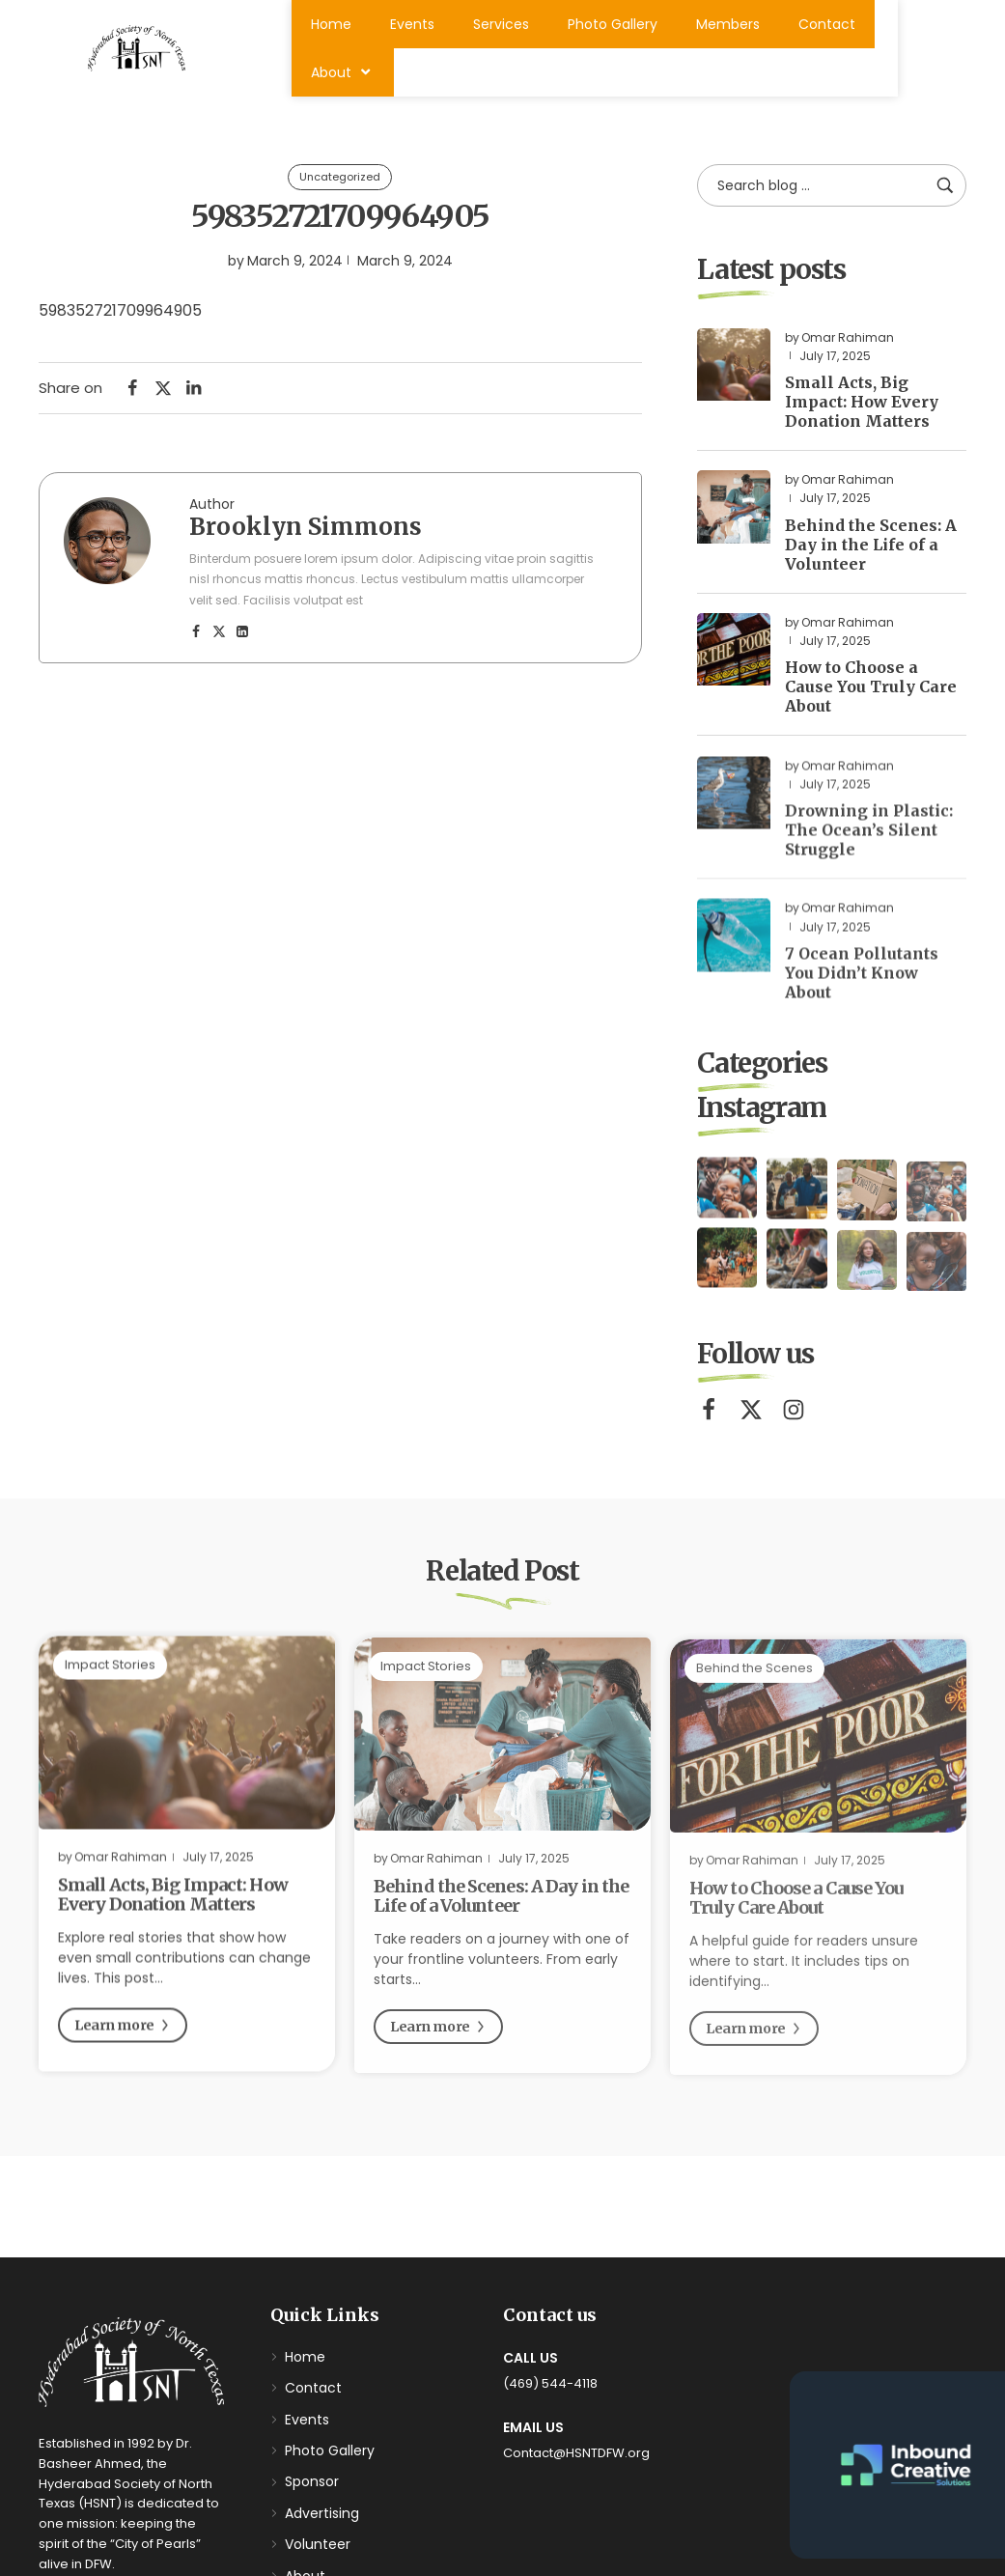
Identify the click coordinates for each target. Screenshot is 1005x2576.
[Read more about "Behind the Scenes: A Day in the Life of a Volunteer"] (733, 512)
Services (501, 24)
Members (728, 24)
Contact (826, 24)
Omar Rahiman (847, 343)
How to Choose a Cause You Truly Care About (871, 692)
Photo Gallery (612, 24)
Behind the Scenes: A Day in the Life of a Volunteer (871, 550)
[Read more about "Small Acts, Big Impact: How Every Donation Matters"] (733, 370)
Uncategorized (339, 178)
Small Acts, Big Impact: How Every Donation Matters (861, 407)
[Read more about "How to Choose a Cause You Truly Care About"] (733, 655)
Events (412, 24)
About (343, 72)
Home (331, 24)
